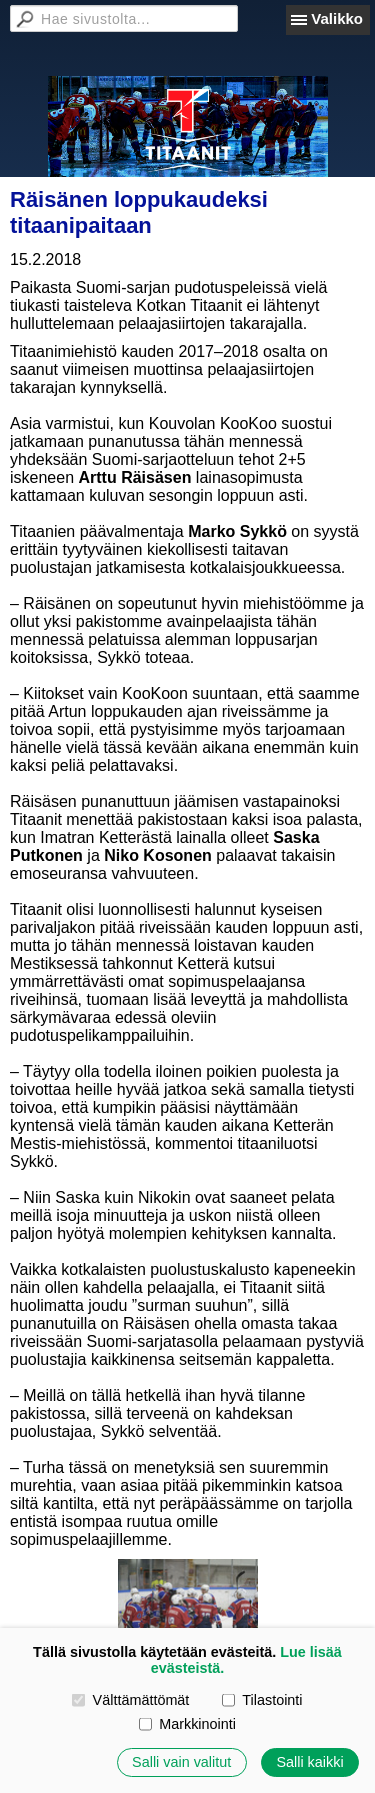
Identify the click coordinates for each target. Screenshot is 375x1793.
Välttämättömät (130, 1700)
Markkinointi (187, 1724)
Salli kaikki (309, 1762)
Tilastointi (262, 1700)
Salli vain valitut (181, 1762)
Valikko (337, 18)
